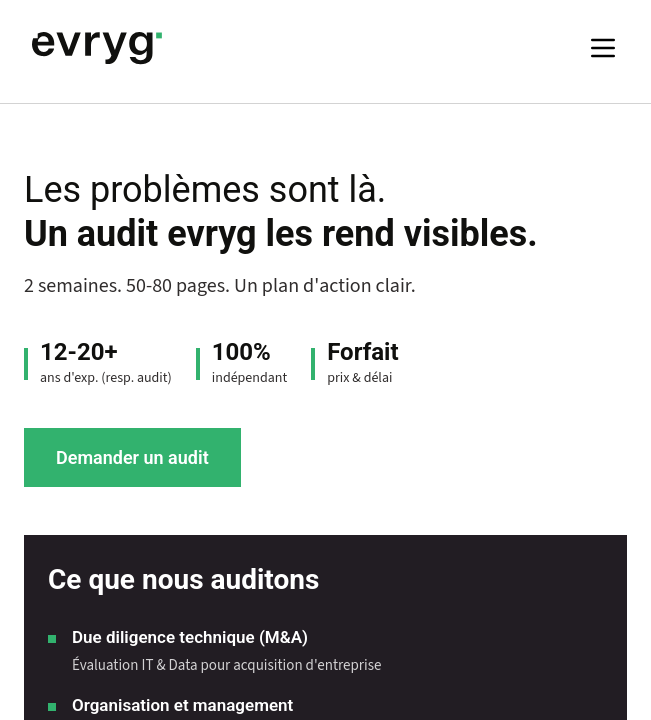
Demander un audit (132, 457)
